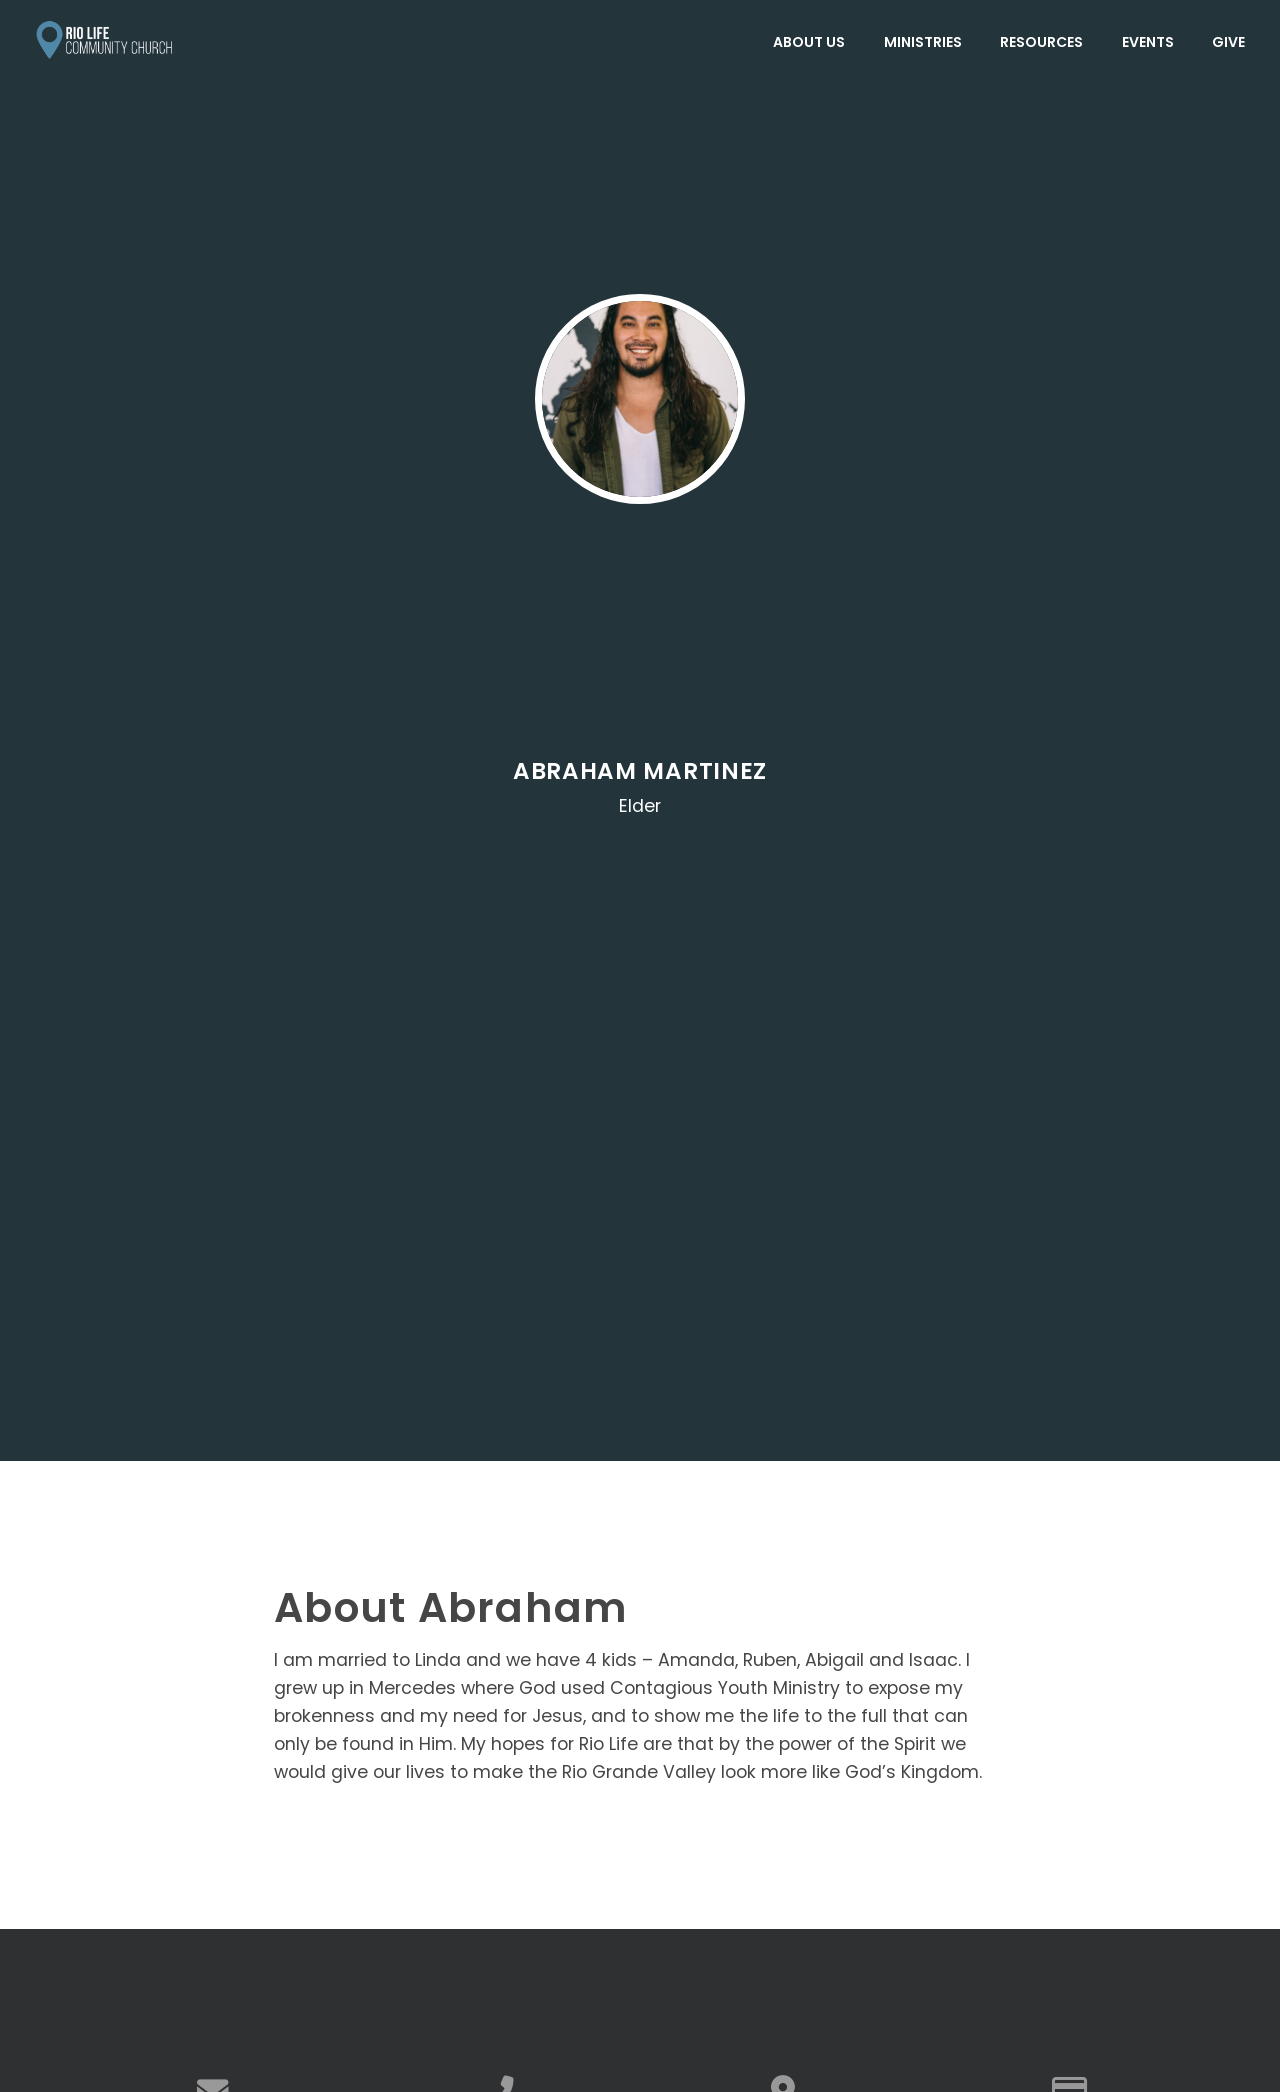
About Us (809, 42)
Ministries (923, 42)
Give (1228, 42)
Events (1148, 42)
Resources (1041, 42)
